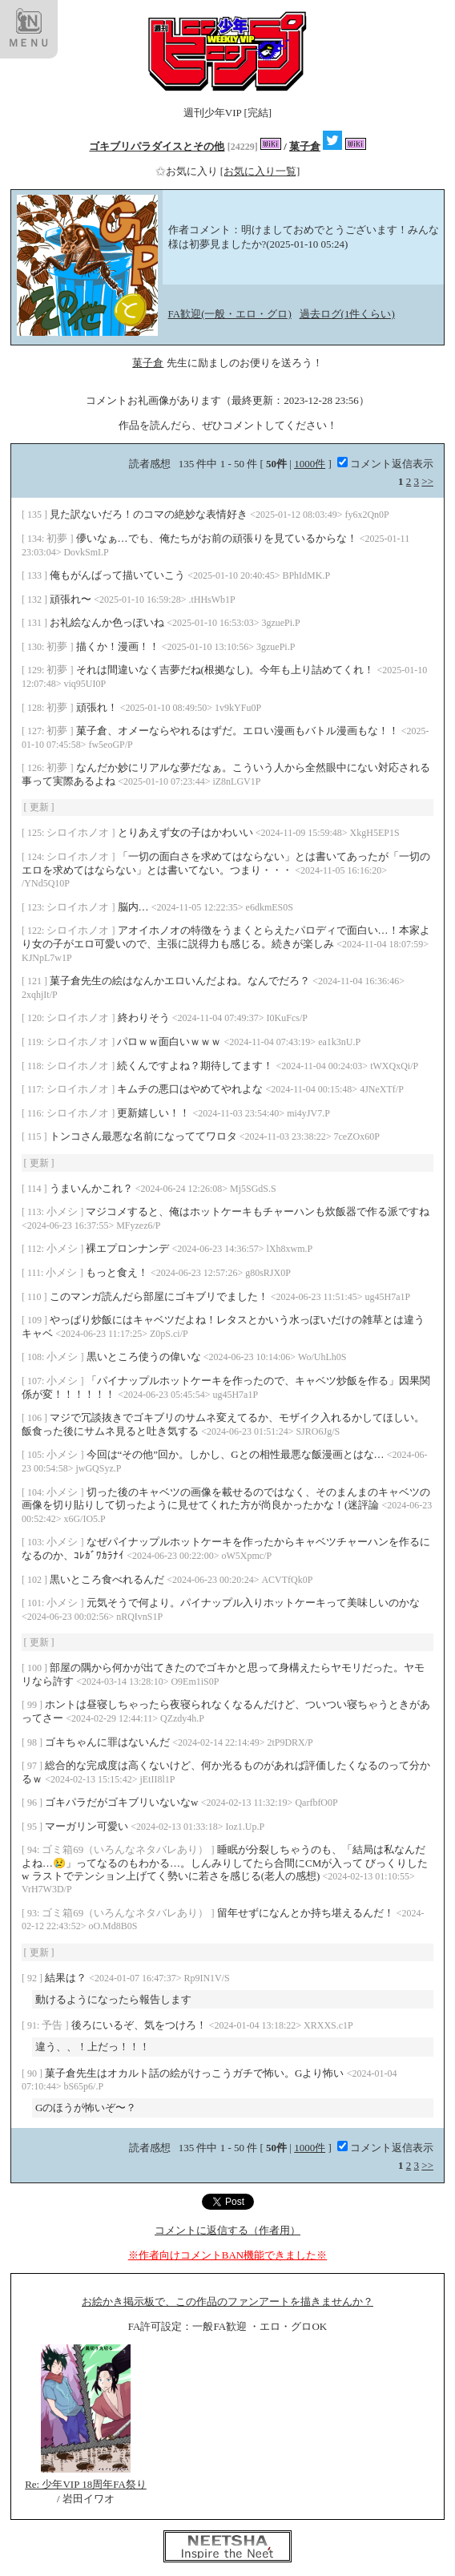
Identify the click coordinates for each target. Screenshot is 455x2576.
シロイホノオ (78, 832)
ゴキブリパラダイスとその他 (156, 146)
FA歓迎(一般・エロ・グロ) (230, 314)
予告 (53, 2025)
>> (427, 481)
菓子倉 (304, 146)
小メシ (63, 1211)
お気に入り (187, 171)
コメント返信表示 (385, 464)
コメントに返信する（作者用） (227, 2230)
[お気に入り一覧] (260, 171)
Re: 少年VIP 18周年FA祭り (86, 2484)
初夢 (58, 538)
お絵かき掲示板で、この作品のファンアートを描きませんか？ (227, 2301)
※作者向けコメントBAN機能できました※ (227, 2255)
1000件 (309, 464)
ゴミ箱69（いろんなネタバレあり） (126, 1849)
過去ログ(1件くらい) (347, 314)
